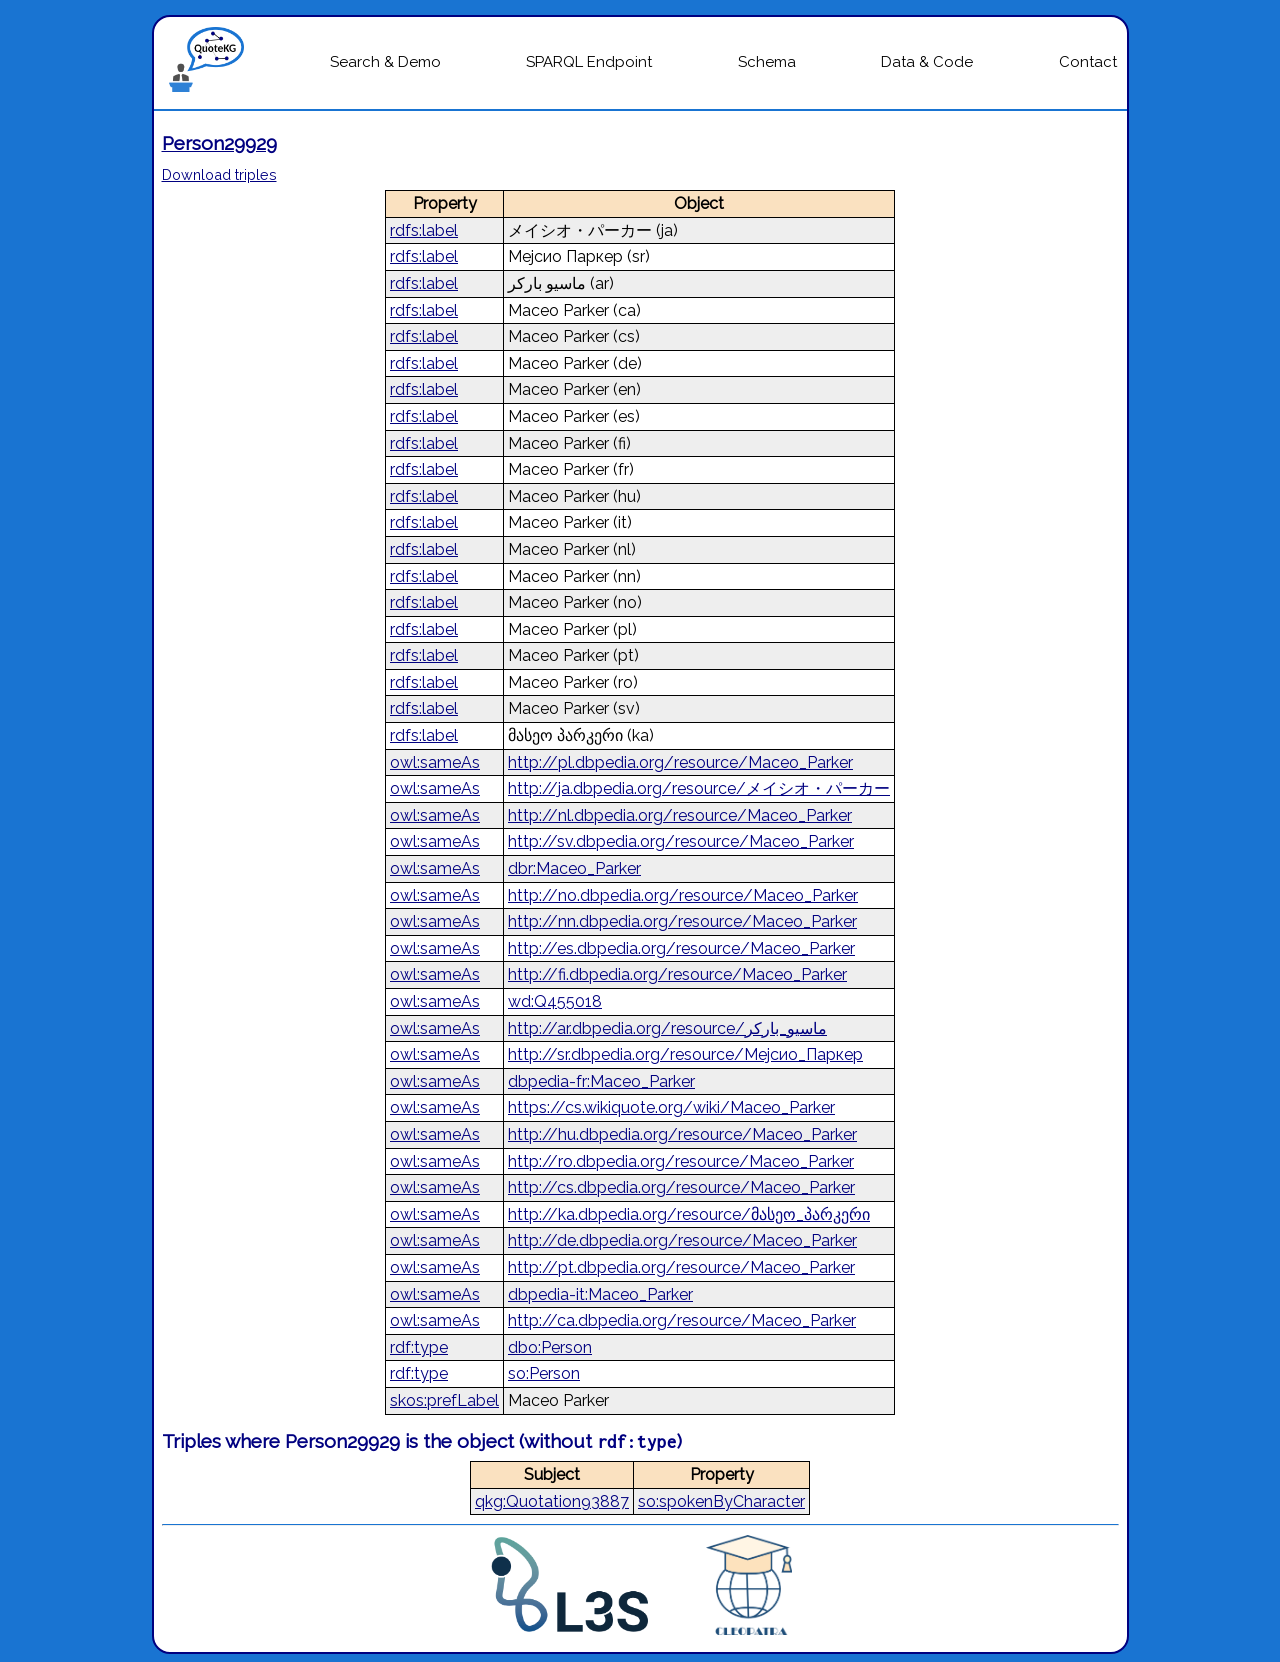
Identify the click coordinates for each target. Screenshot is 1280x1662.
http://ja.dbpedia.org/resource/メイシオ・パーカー (699, 788)
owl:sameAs (435, 762)
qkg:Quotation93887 (552, 1501)
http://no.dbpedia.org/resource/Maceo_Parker (683, 895)
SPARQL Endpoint (589, 62)
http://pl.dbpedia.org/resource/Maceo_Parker (680, 762)
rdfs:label (424, 230)
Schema (767, 62)
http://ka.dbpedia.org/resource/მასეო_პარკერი (689, 1214)
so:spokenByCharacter (721, 1501)
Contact (1088, 62)
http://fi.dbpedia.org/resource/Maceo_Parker (677, 974)
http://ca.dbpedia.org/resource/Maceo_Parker (682, 1320)
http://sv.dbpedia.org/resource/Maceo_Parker (681, 841)
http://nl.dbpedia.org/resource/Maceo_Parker (680, 815)
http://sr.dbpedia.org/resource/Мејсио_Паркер (685, 1054)
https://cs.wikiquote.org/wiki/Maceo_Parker (671, 1107)
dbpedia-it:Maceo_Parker (600, 1294)
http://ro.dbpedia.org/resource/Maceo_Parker (681, 1161)
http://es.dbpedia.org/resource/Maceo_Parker (681, 948)
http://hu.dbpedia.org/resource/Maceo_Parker (682, 1134)
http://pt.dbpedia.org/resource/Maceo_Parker (681, 1267)
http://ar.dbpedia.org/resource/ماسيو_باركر (667, 1028)
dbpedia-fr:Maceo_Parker (601, 1081)
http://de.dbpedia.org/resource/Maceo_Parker (682, 1240)
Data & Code (927, 62)
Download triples (219, 174)
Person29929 (219, 143)
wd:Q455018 (555, 1001)
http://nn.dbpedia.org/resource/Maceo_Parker (682, 921)
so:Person (544, 1373)
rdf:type (419, 1347)
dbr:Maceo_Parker (574, 868)
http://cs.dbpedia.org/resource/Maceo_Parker (681, 1187)
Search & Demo (385, 62)
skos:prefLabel (444, 1400)
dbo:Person (550, 1347)
